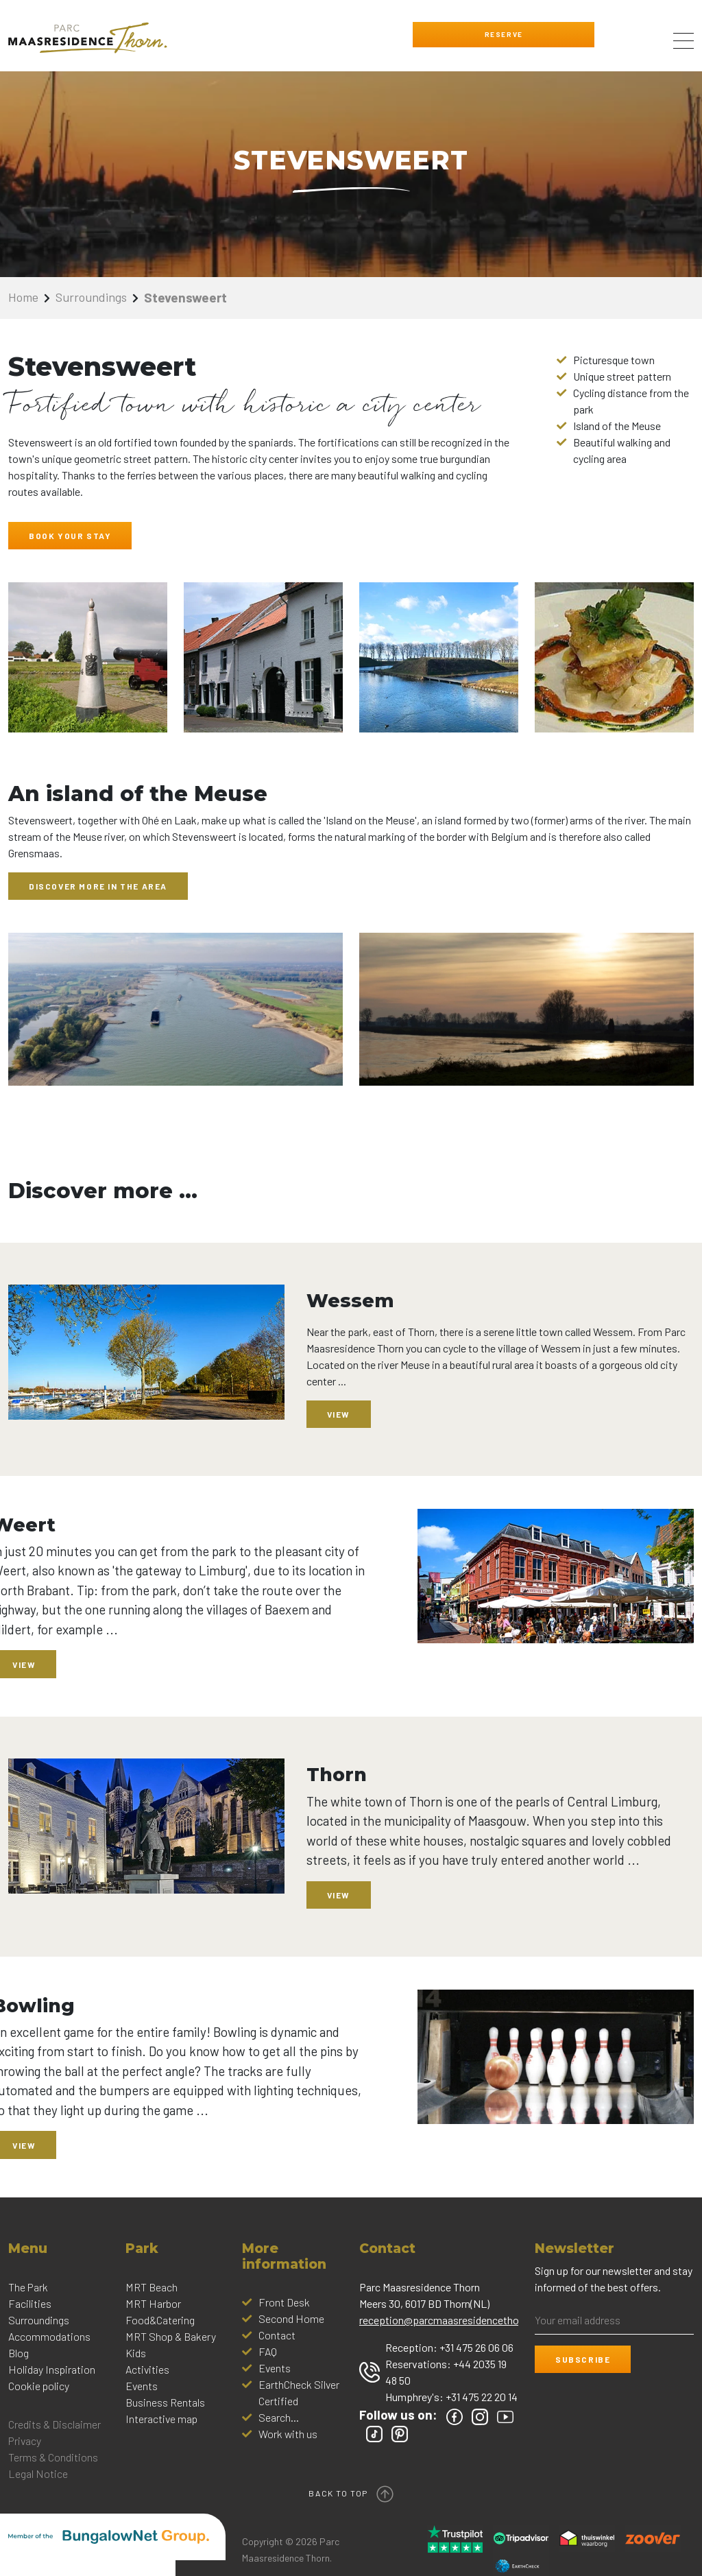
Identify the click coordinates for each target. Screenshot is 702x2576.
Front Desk (284, 2302)
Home (25, 297)
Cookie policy (38, 2385)
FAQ (267, 2351)
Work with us (287, 2433)
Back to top (350, 2490)
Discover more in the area (98, 886)
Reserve (493, 34)
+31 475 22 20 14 (482, 2396)
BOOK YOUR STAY (70, 535)
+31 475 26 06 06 (476, 2347)
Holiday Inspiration (51, 2369)
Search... (278, 2417)
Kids (135, 2352)
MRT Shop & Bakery (170, 2336)
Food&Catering (160, 2319)
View (338, 1414)
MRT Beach (151, 2286)
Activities (147, 2369)
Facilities (29, 2303)
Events (141, 2385)
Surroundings (96, 297)
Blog (18, 2352)
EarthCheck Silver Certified (298, 2392)
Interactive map (161, 2418)
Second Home (291, 2318)
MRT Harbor (153, 2303)
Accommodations (49, 2336)
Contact (276, 2334)
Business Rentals (165, 2402)
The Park (28, 2286)
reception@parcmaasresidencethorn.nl (448, 2319)
